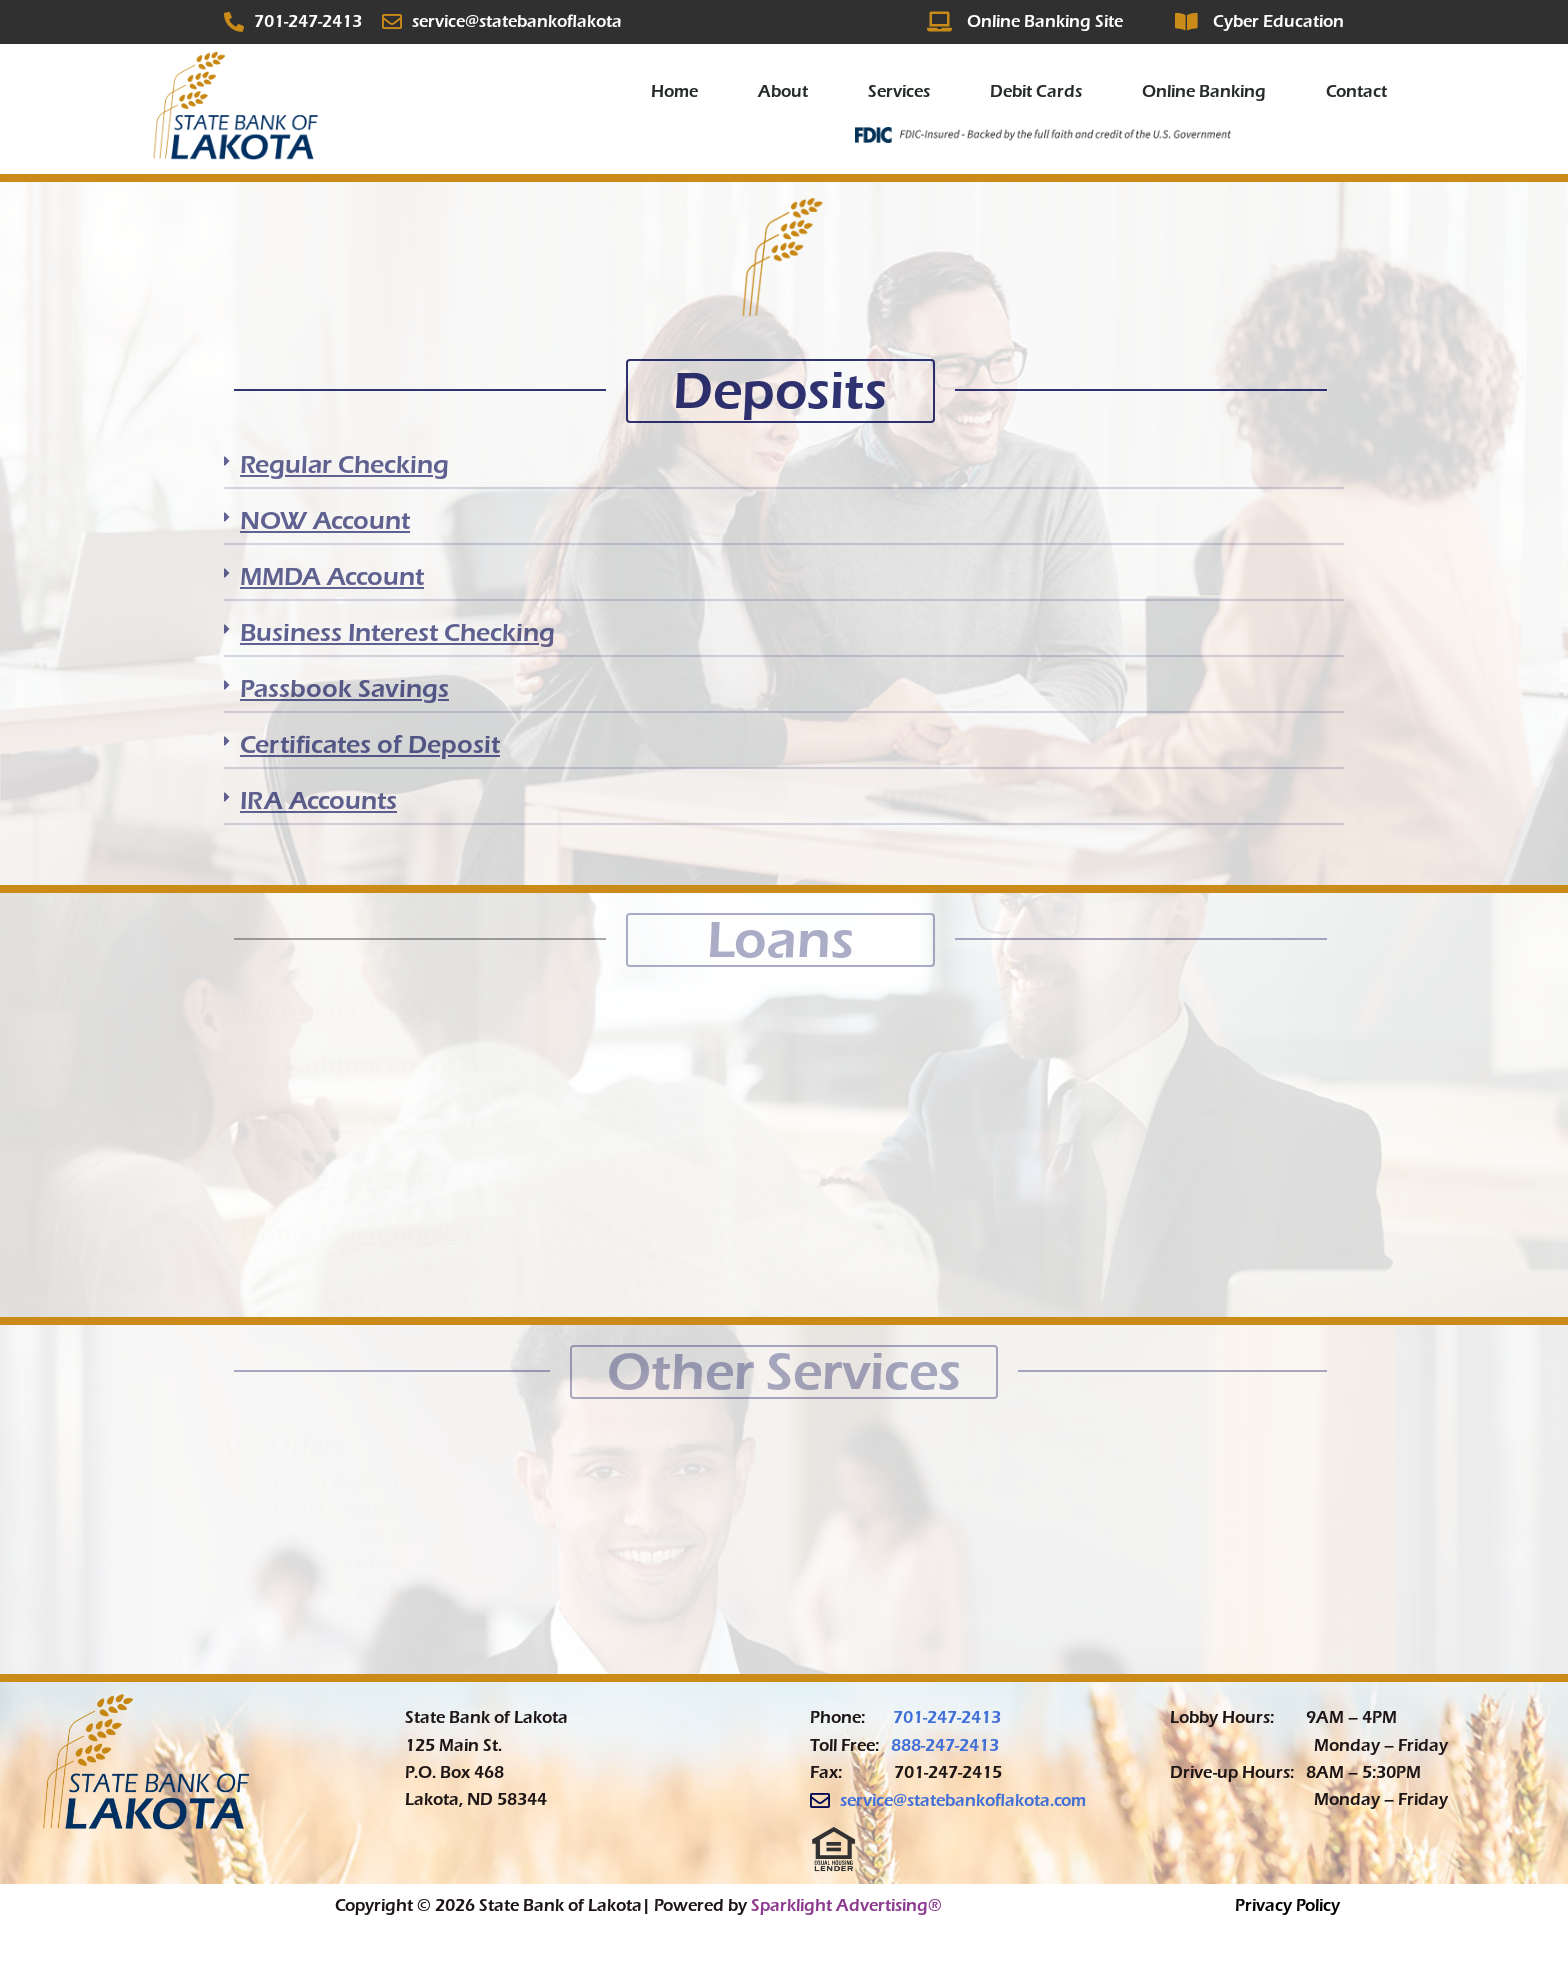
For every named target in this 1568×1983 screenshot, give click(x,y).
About (783, 91)
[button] (784, 471)
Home (674, 91)
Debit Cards (1036, 91)
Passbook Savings (344, 688)
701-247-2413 (947, 1717)
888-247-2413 (945, 1745)
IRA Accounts (318, 800)
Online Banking (1204, 91)
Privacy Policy (1287, 1905)
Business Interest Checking (397, 632)
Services (899, 91)
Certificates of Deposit (370, 744)
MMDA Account (332, 576)
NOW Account (325, 520)
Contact (1356, 91)
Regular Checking (344, 464)
